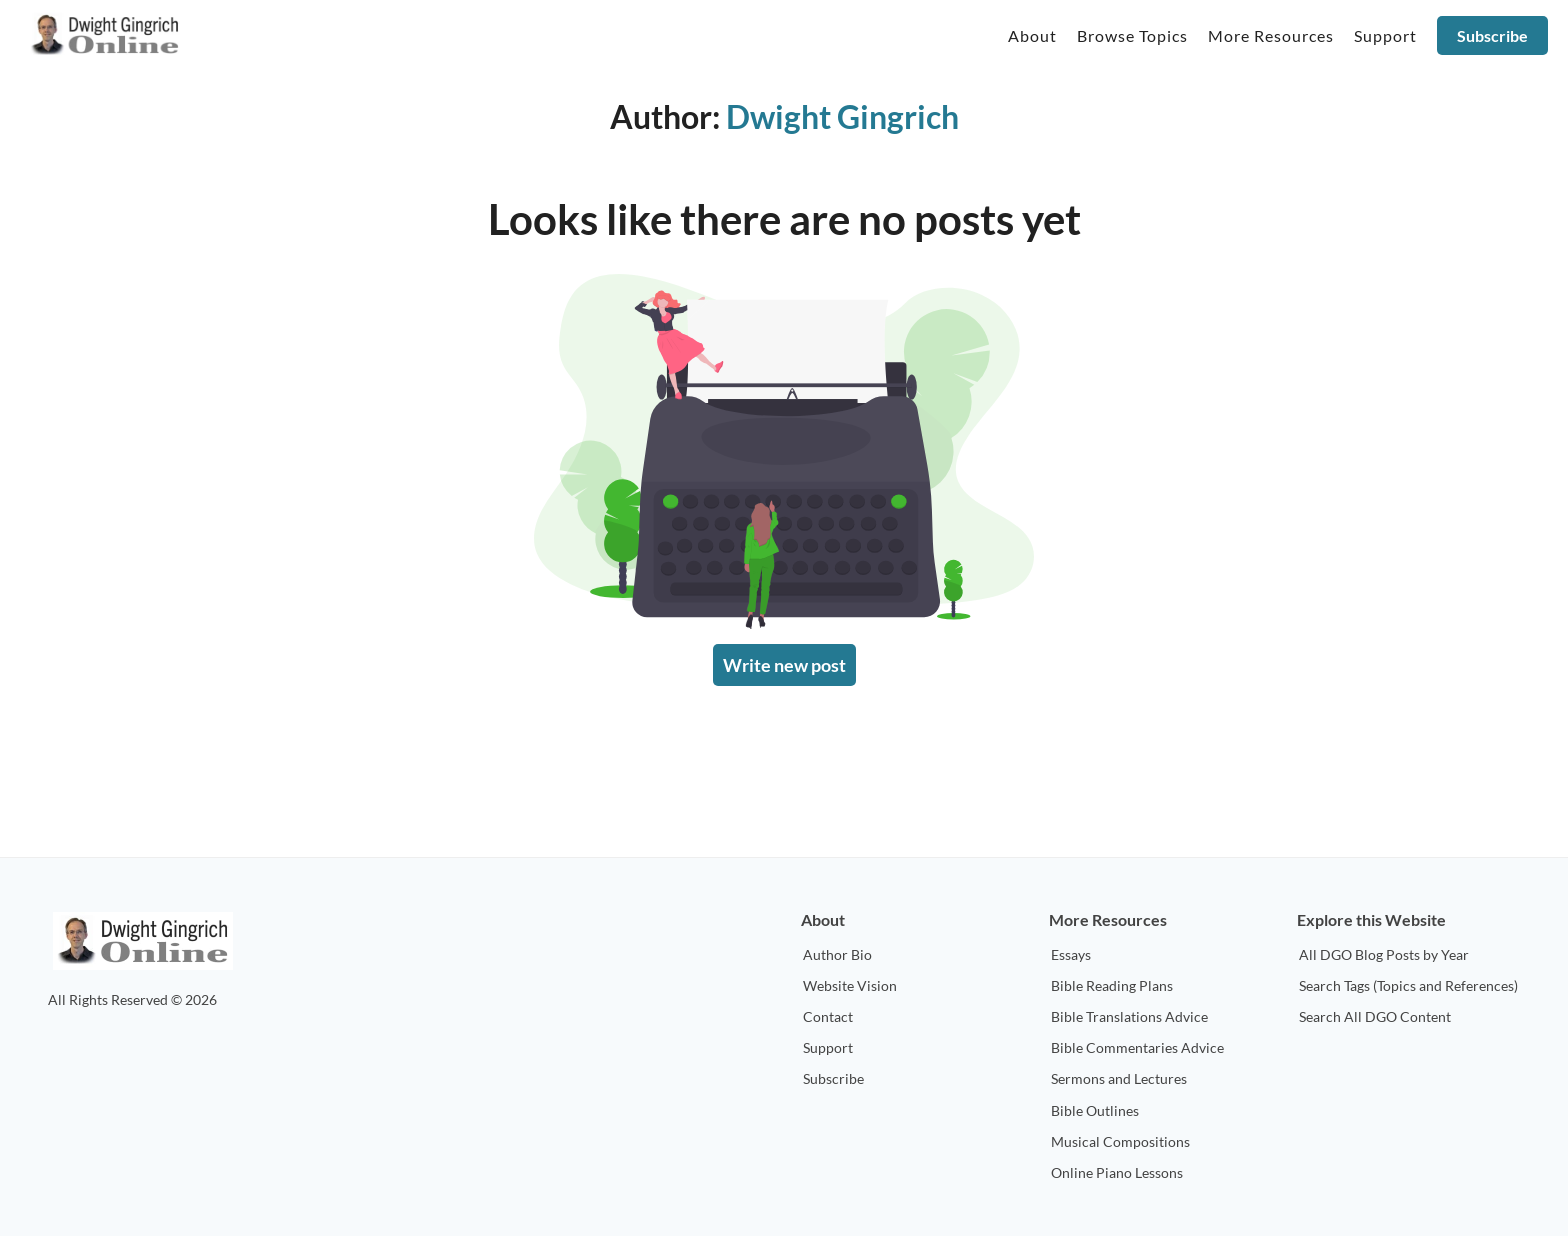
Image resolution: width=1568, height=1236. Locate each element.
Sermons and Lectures (1119, 1078)
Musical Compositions (1120, 1141)
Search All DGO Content (1375, 1016)
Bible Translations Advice (1129, 1016)
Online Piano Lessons (1117, 1172)
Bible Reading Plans (1112, 985)
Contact (828, 1016)
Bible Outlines (1095, 1110)
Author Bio (837, 954)
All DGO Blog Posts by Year (1384, 954)
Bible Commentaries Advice (1137, 1047)
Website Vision (850, 985)
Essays (1071, 954)
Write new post (784, 665)
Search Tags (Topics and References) (1408, 985)
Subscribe (1492, 35)
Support (828, 1047)
